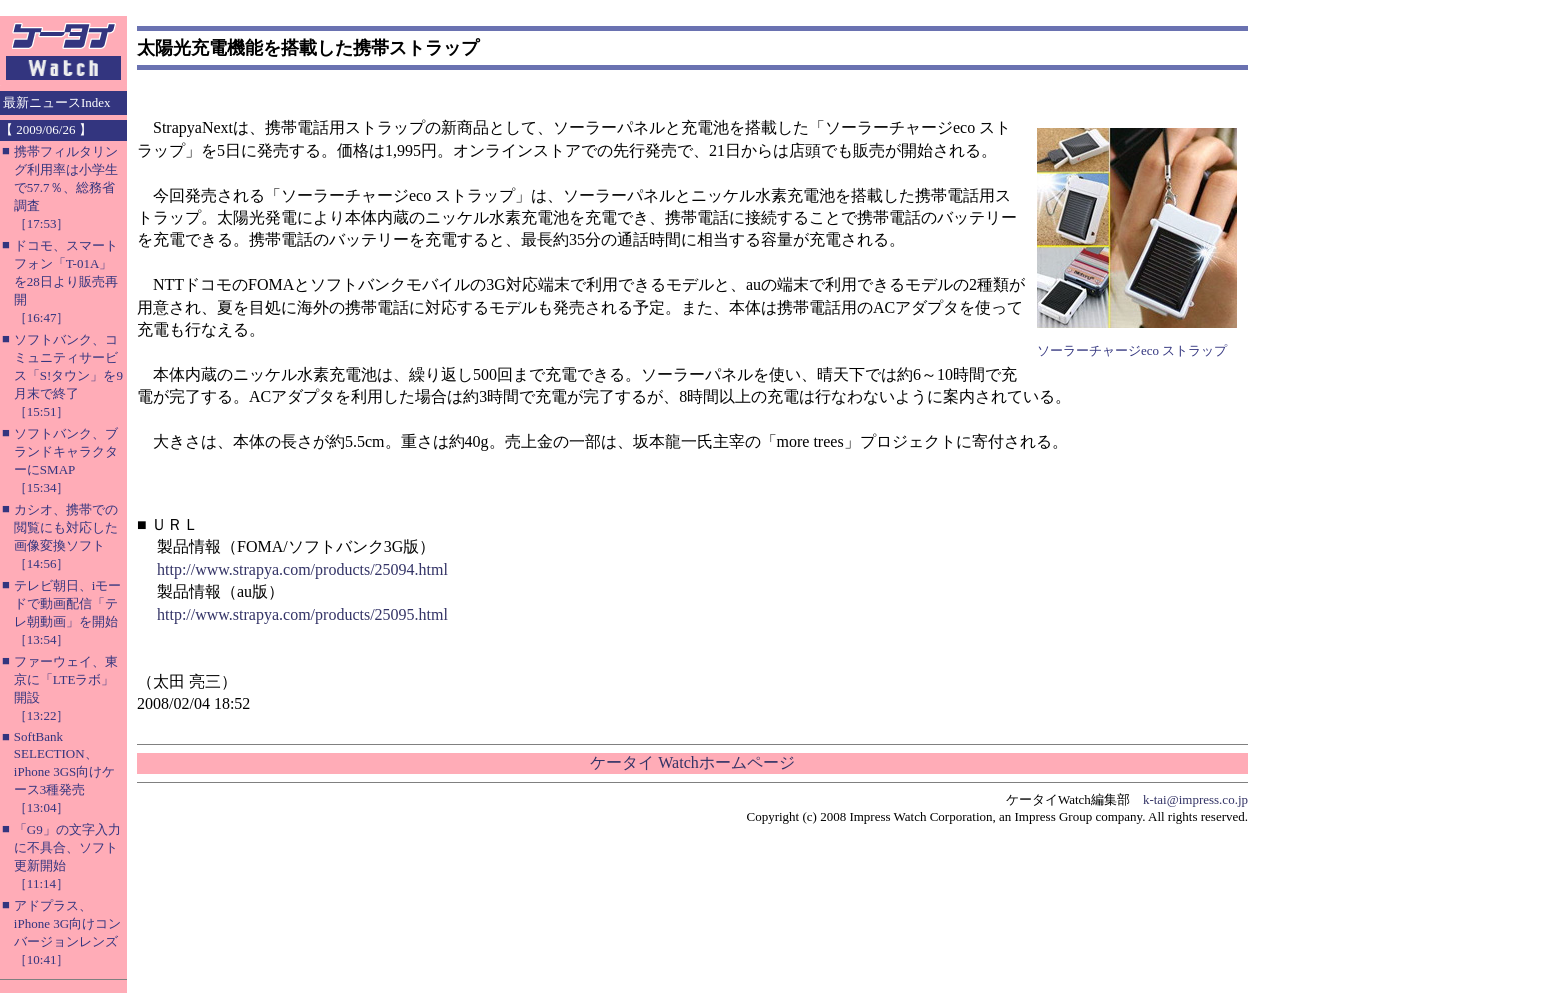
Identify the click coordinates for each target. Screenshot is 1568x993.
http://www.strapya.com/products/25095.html (302, 614)
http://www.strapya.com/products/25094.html (302, 569)
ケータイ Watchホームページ (692, 762)
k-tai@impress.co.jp (1195, 799)
